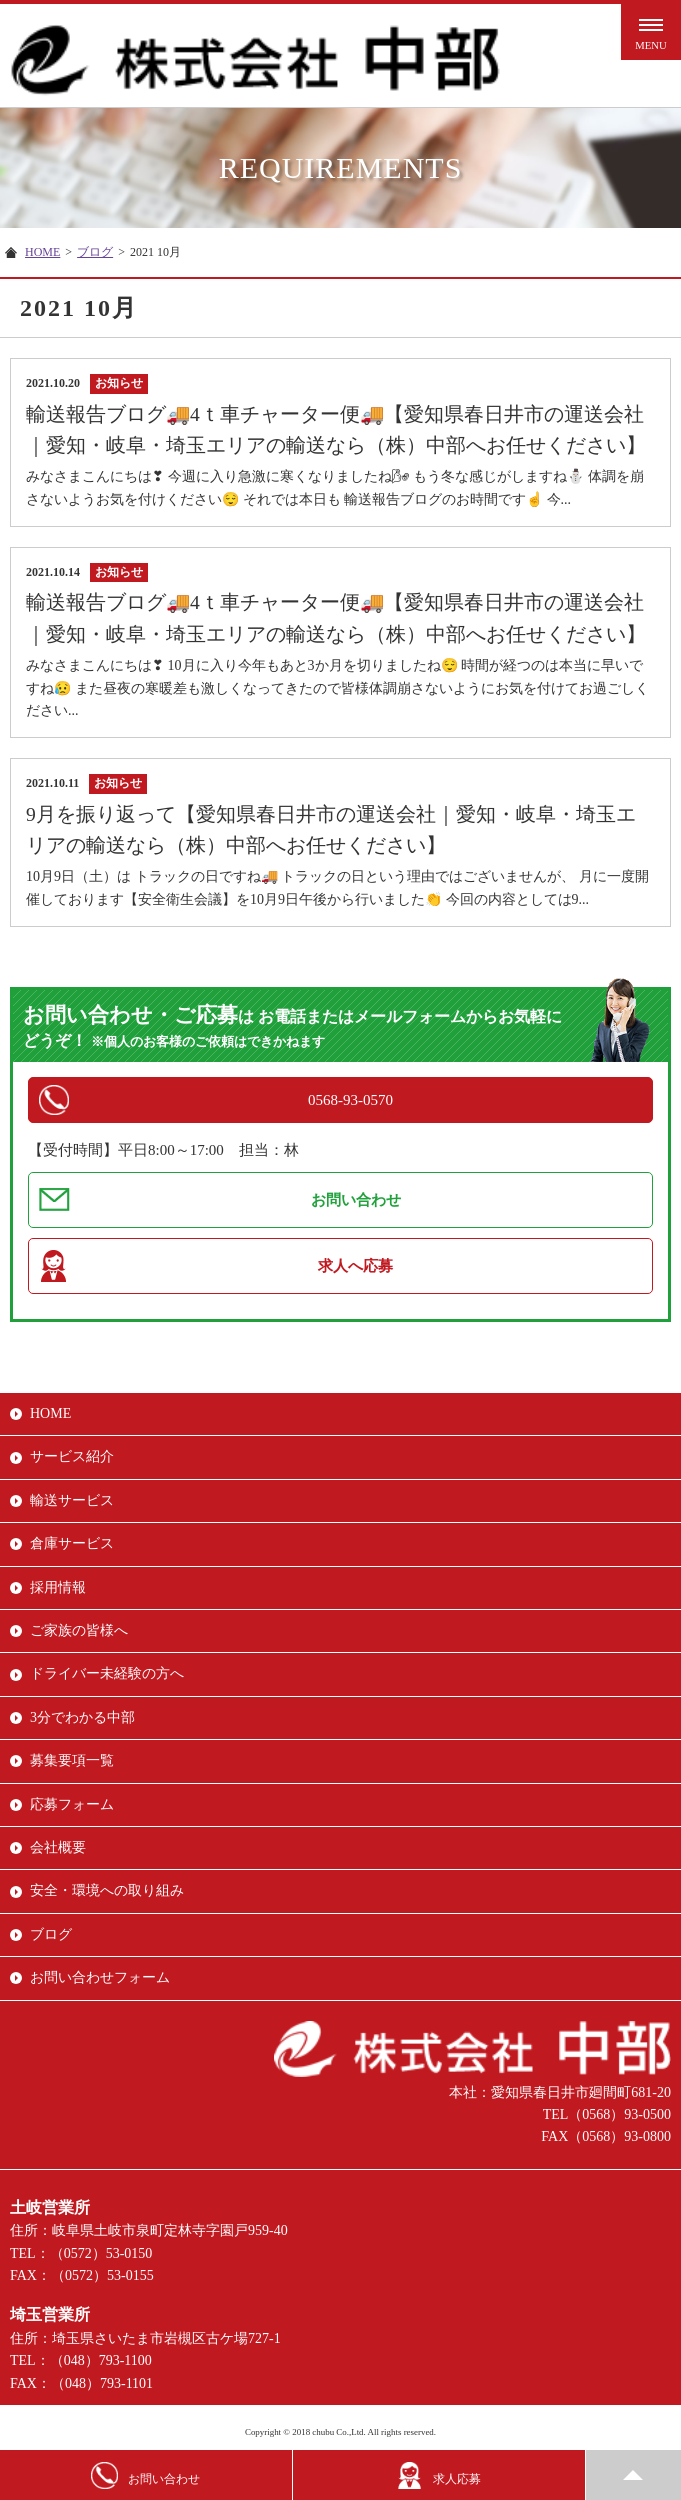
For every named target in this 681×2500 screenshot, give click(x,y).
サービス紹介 (72, 1456)
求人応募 (438, 2475)
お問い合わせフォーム (100, 1977)
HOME (42, 252)
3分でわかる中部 (82, 1717)
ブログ (95, 252)
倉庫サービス (72, 1543)
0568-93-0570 (350, 1100)
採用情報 (58, 1587)
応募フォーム (72, 1804)
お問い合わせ (356, 1200)
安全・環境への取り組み (107, 1890)
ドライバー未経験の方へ (107, 1673)
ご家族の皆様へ (79, 1630)
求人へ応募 (355, 1266)
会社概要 (58, 1847)
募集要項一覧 (72, 1760)
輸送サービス (72, 1500)
